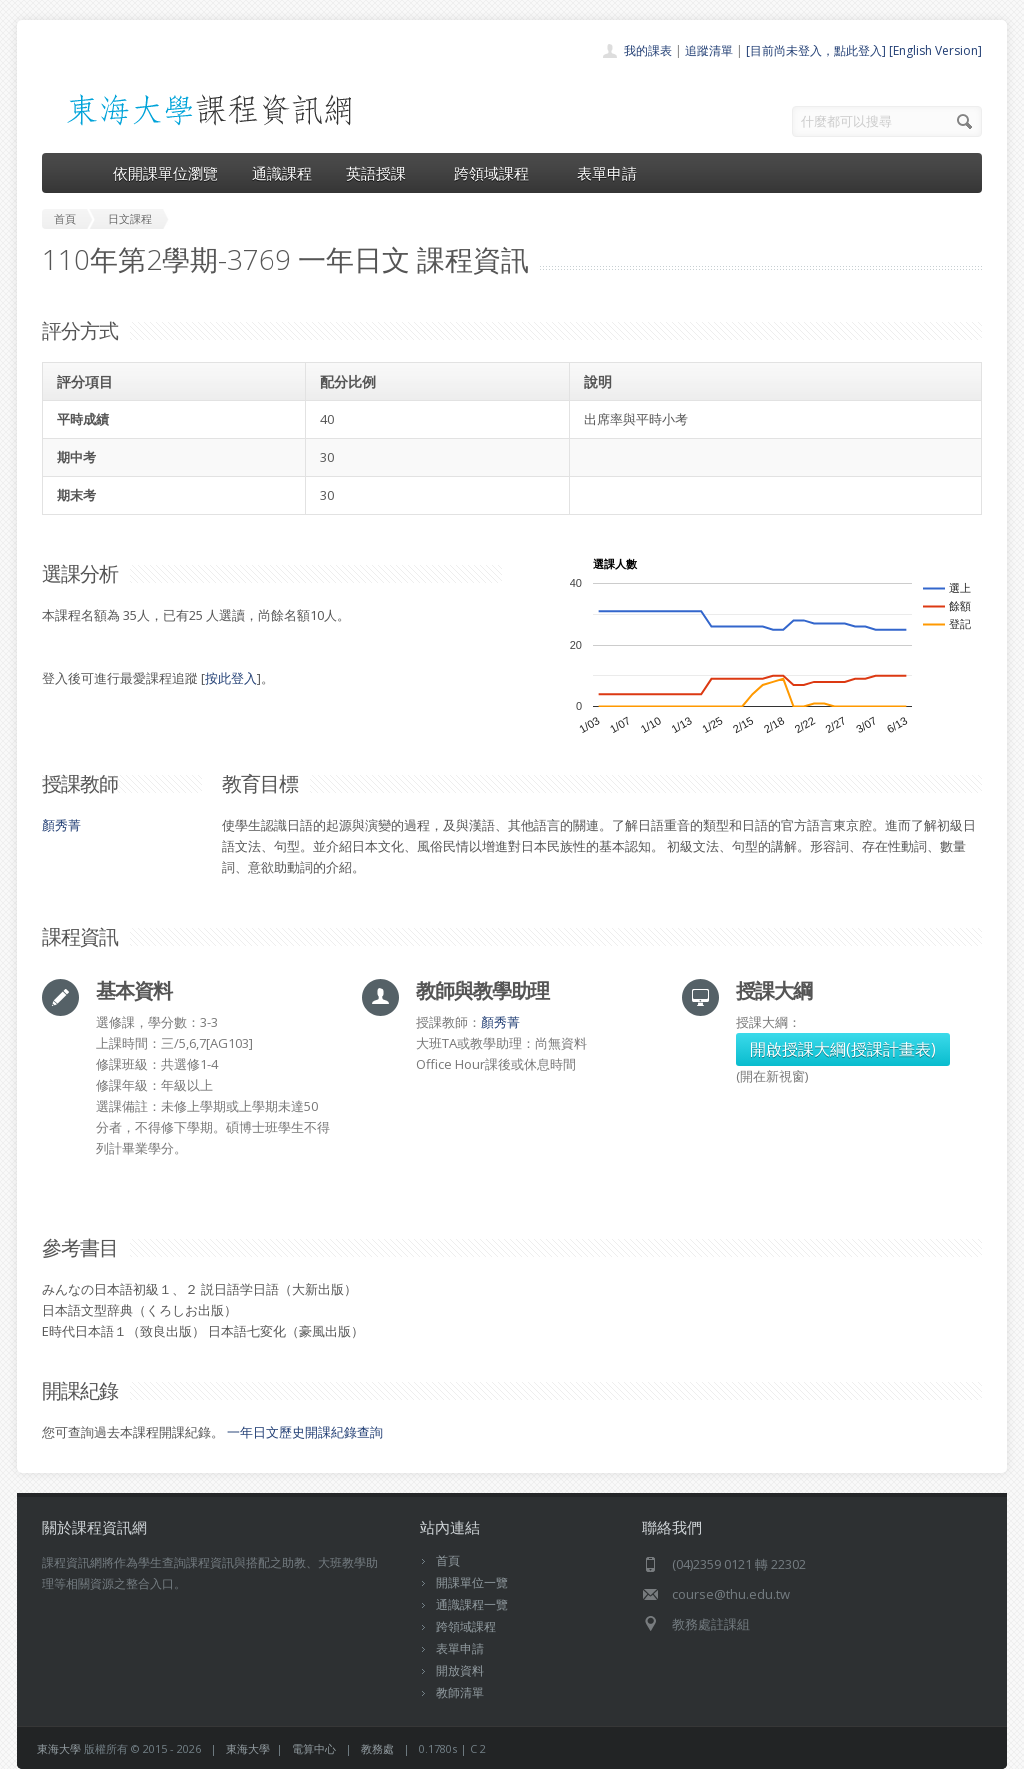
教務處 (377, 1748)
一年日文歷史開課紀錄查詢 (305, 1432)
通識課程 (282, 173)
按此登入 (231, 678)
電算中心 (314, 1748)
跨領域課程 (498, 173)
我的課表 (648, 50)
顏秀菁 (61, 825)
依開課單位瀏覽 (165, 173)
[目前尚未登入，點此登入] (816, 50)
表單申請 (607, 173)
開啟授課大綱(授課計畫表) (843, 1049)
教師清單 (460, 1692)
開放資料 (460, 1670)
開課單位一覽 (472, 1582)
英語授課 (383, 173)
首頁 (448, 1560)
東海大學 (59, 1748)
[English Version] (935, 50)
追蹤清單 (709, 50)
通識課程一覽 (472, 1604)
